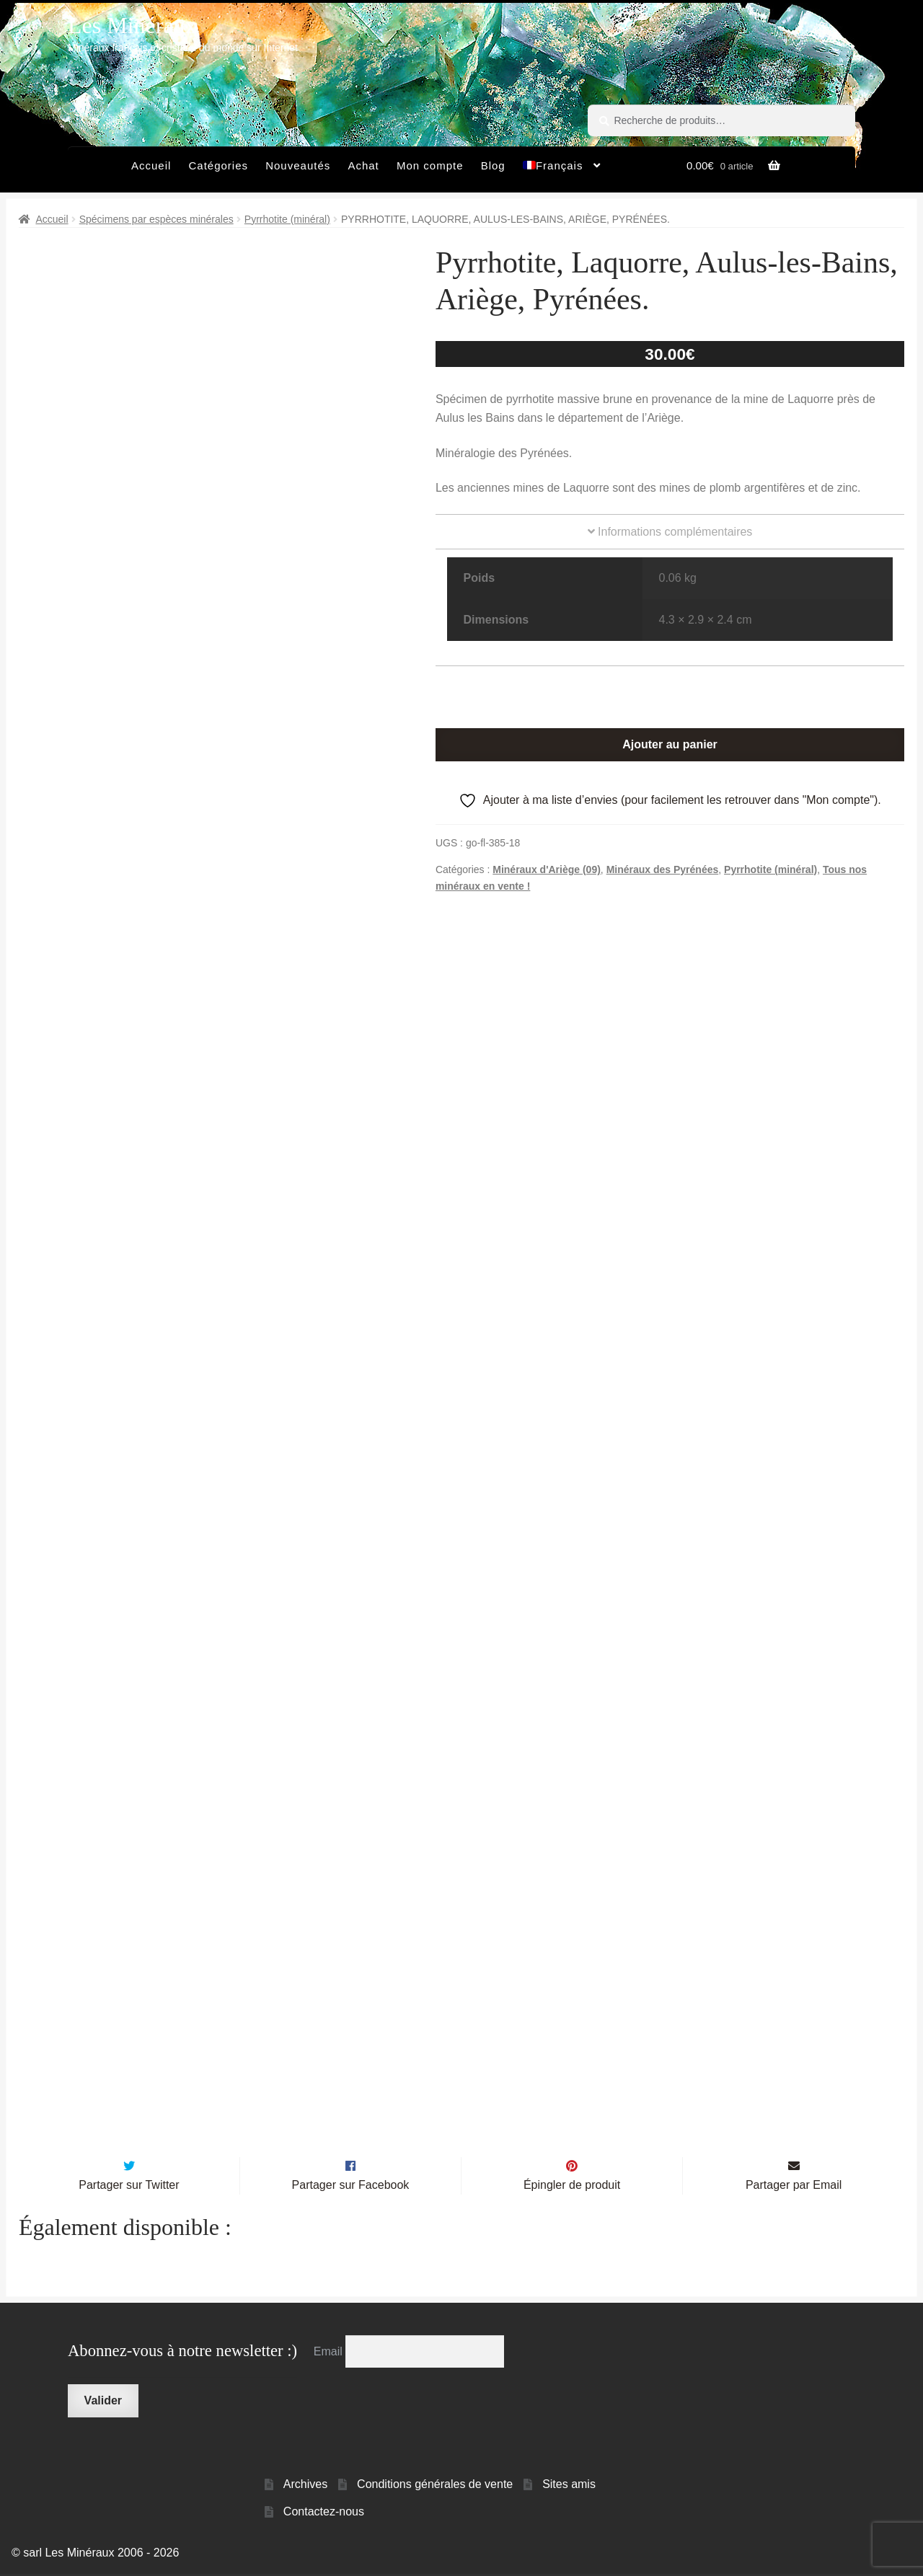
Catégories (218, 165)
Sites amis (569, 2485)
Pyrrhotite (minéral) (287, 219)
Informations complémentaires (670, 532)
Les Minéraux (132, 25)
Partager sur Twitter (129, 2187)
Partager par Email (794, 2187)
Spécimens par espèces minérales (156, 219)
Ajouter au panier (669, 744)
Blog (493, 165)
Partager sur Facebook (351, 2187)
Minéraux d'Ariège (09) (547, 869)
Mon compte (430, 165)
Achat (363, 165)
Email (329, 2353)
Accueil (151, 165)
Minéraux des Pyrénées (662, 869)
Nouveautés (297, 165)
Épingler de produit (572, 2187)
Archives (305, 2485)
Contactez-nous (323, 2514)
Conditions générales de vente (435, 2485)
